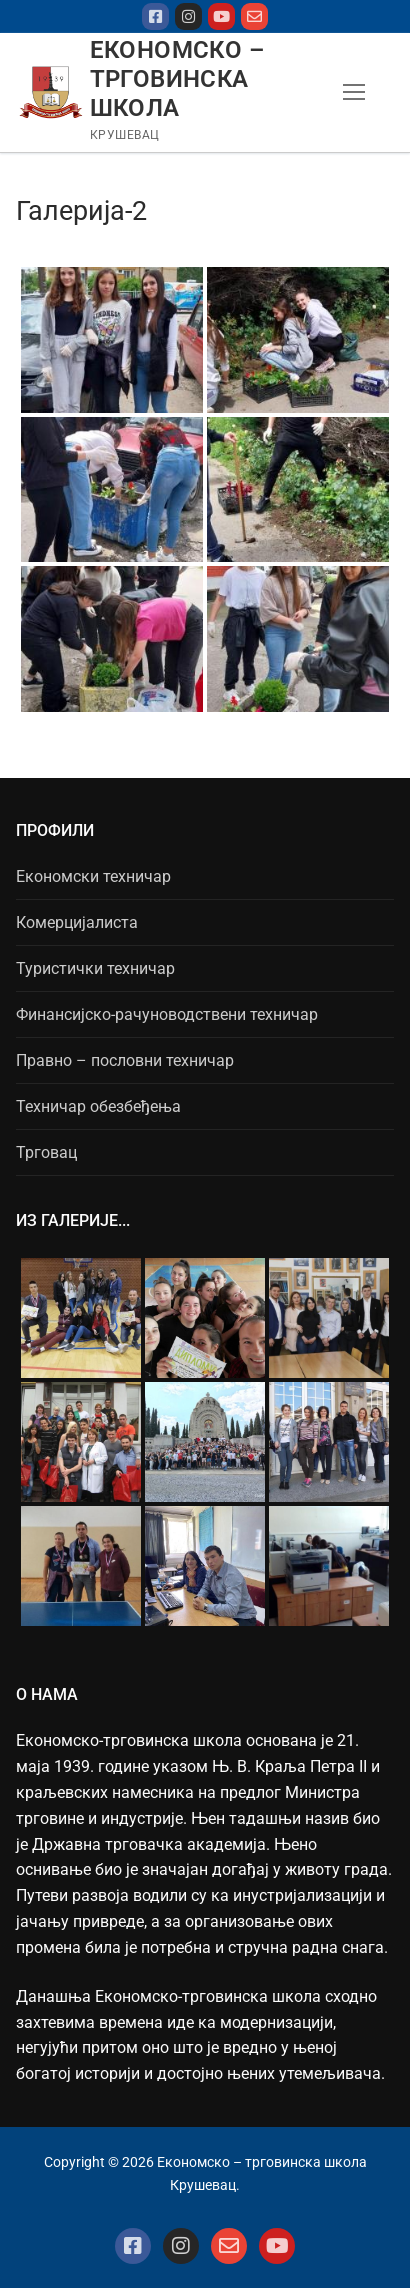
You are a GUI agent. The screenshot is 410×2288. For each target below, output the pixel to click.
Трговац (46, 1152)
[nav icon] (354, 93)
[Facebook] (155, 16)
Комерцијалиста (77, 922)
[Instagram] (188, 16)
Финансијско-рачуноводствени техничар (167, 1014)
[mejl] (254, 16)
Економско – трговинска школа (177, 79)
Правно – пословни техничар (125, 1060)
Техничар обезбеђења (98, 1106)
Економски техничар (93, 876)
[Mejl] (229, 2246)
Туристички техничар (95, 968)
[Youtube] (221, 16)
